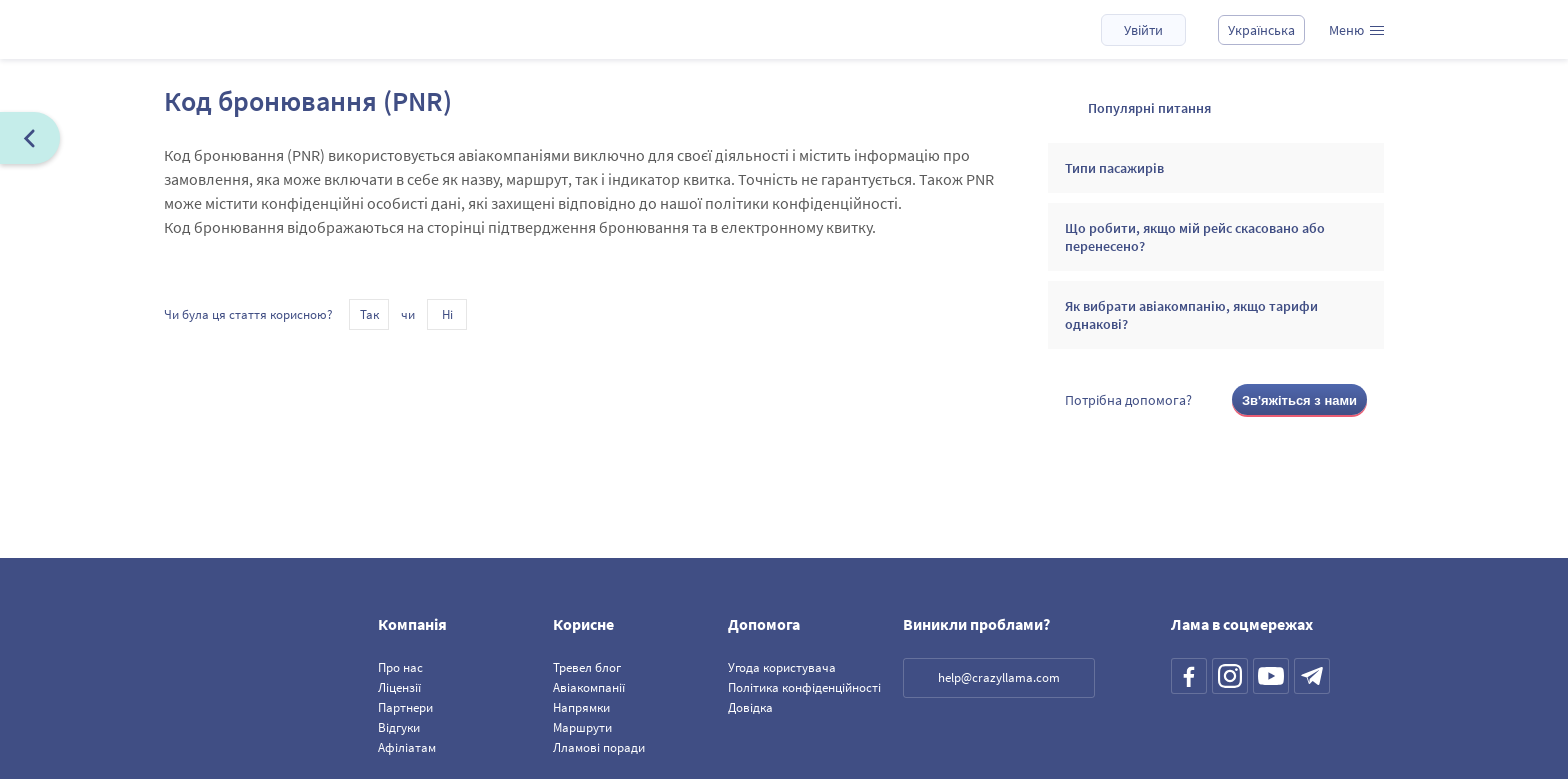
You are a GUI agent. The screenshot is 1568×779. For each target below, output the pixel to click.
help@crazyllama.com (999, 677)
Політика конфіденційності (804, 687)
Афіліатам (407, 747)
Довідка (750, 707)
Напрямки (581, 707)
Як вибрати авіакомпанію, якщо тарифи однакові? (1191, 315)
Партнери (405, 707)
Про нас (400, 667)
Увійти (1143, 30)
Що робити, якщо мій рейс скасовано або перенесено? (1195, 237)
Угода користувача (782, 667)
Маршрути (582, 727)
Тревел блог (587, 667)
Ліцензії (399, 687)
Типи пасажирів (1114, 168)
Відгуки (399, 727)
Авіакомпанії (589, 687)
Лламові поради (599, 747)
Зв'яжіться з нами (1299, 400)
